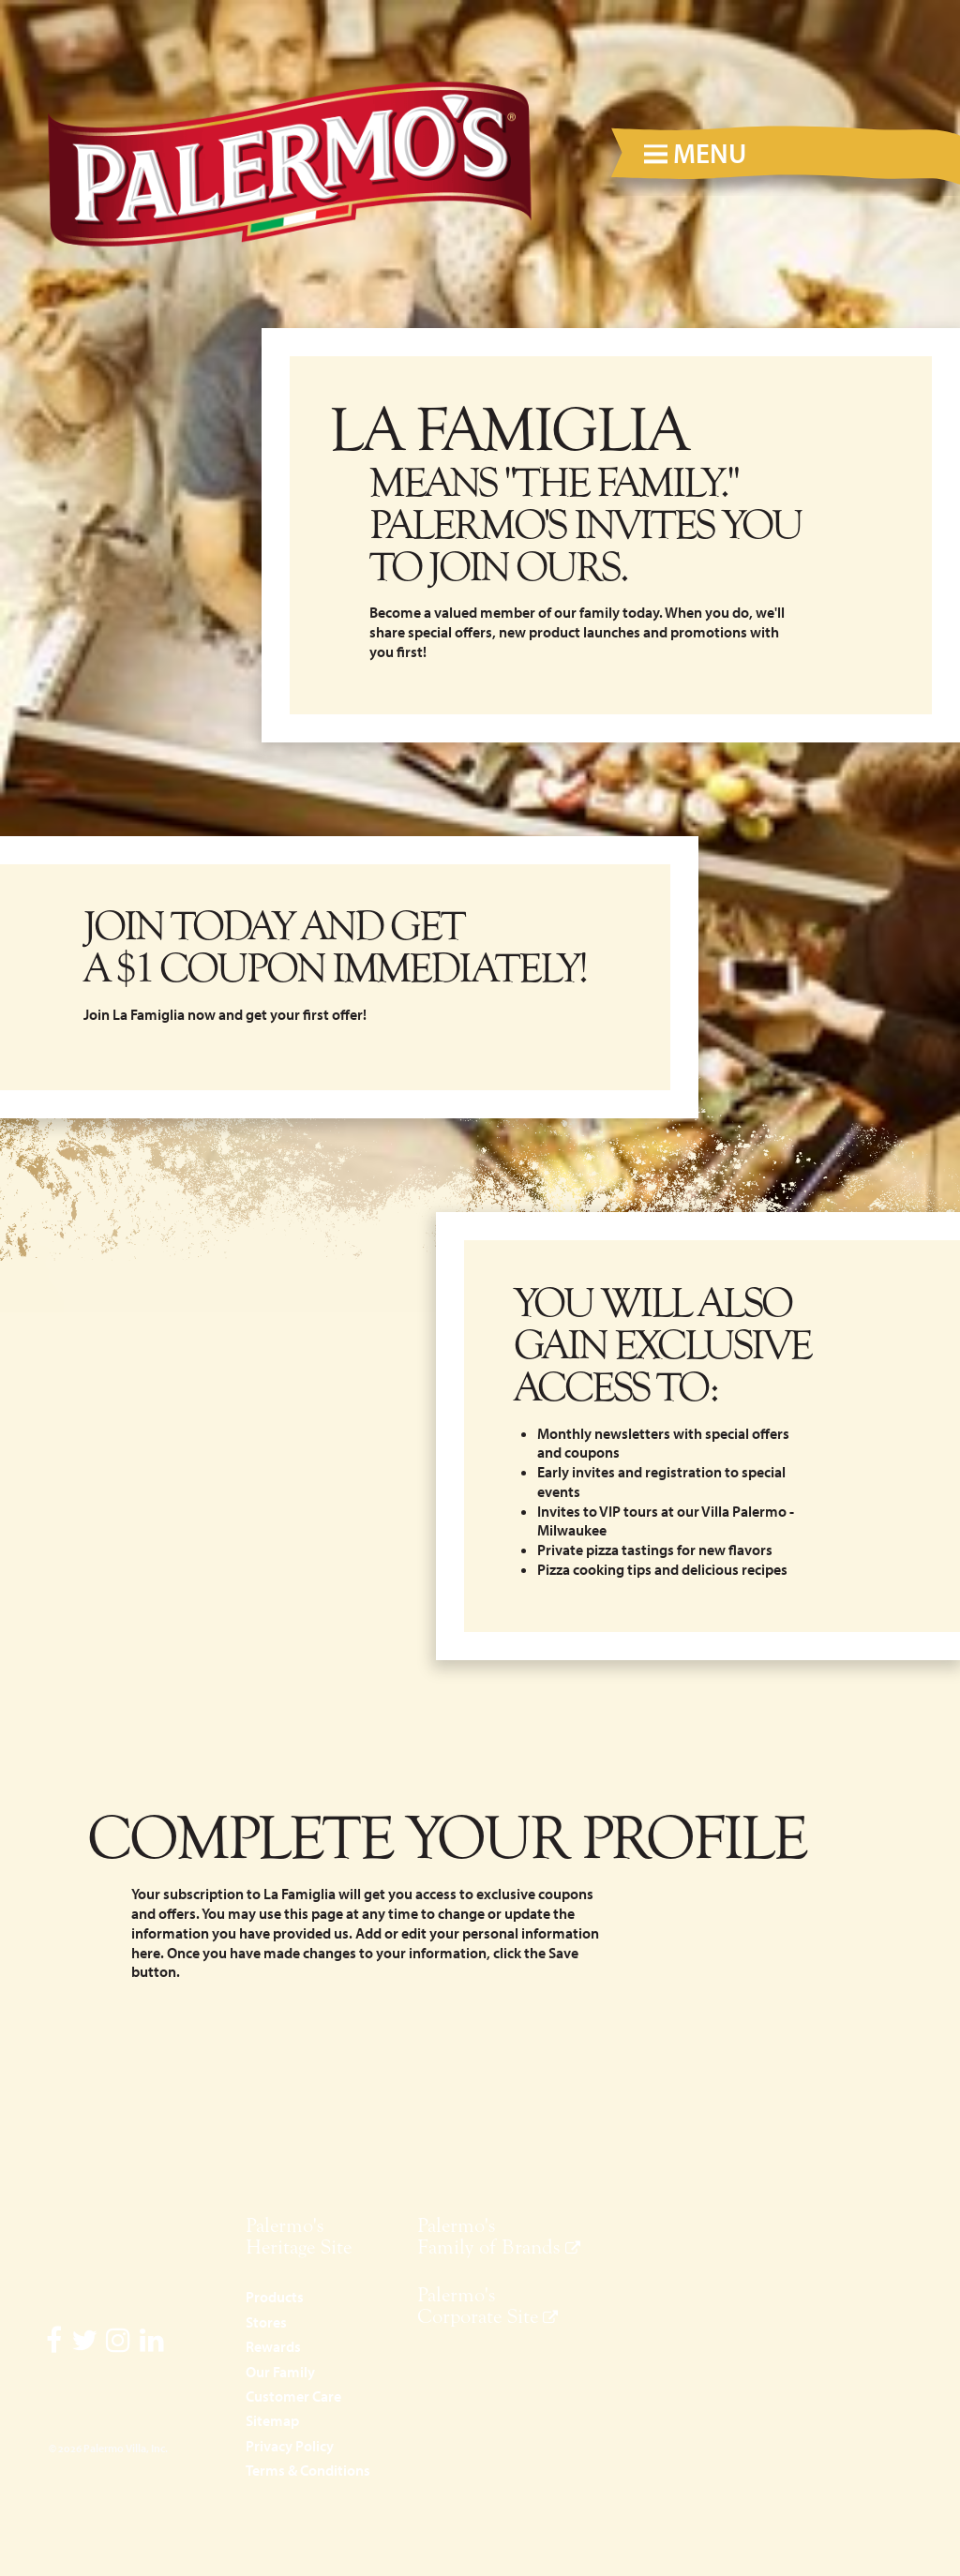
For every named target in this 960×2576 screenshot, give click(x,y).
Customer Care (293, 2396)
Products (275, 2296)
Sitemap (272, 2420)
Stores (266, 2322)
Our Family (280, 2371)
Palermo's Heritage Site (299, 2236)
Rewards (273, 2346)
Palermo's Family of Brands (489, 2236)
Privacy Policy (290, 2445)
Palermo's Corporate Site (477, 2305)
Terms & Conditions (308, 2470)
